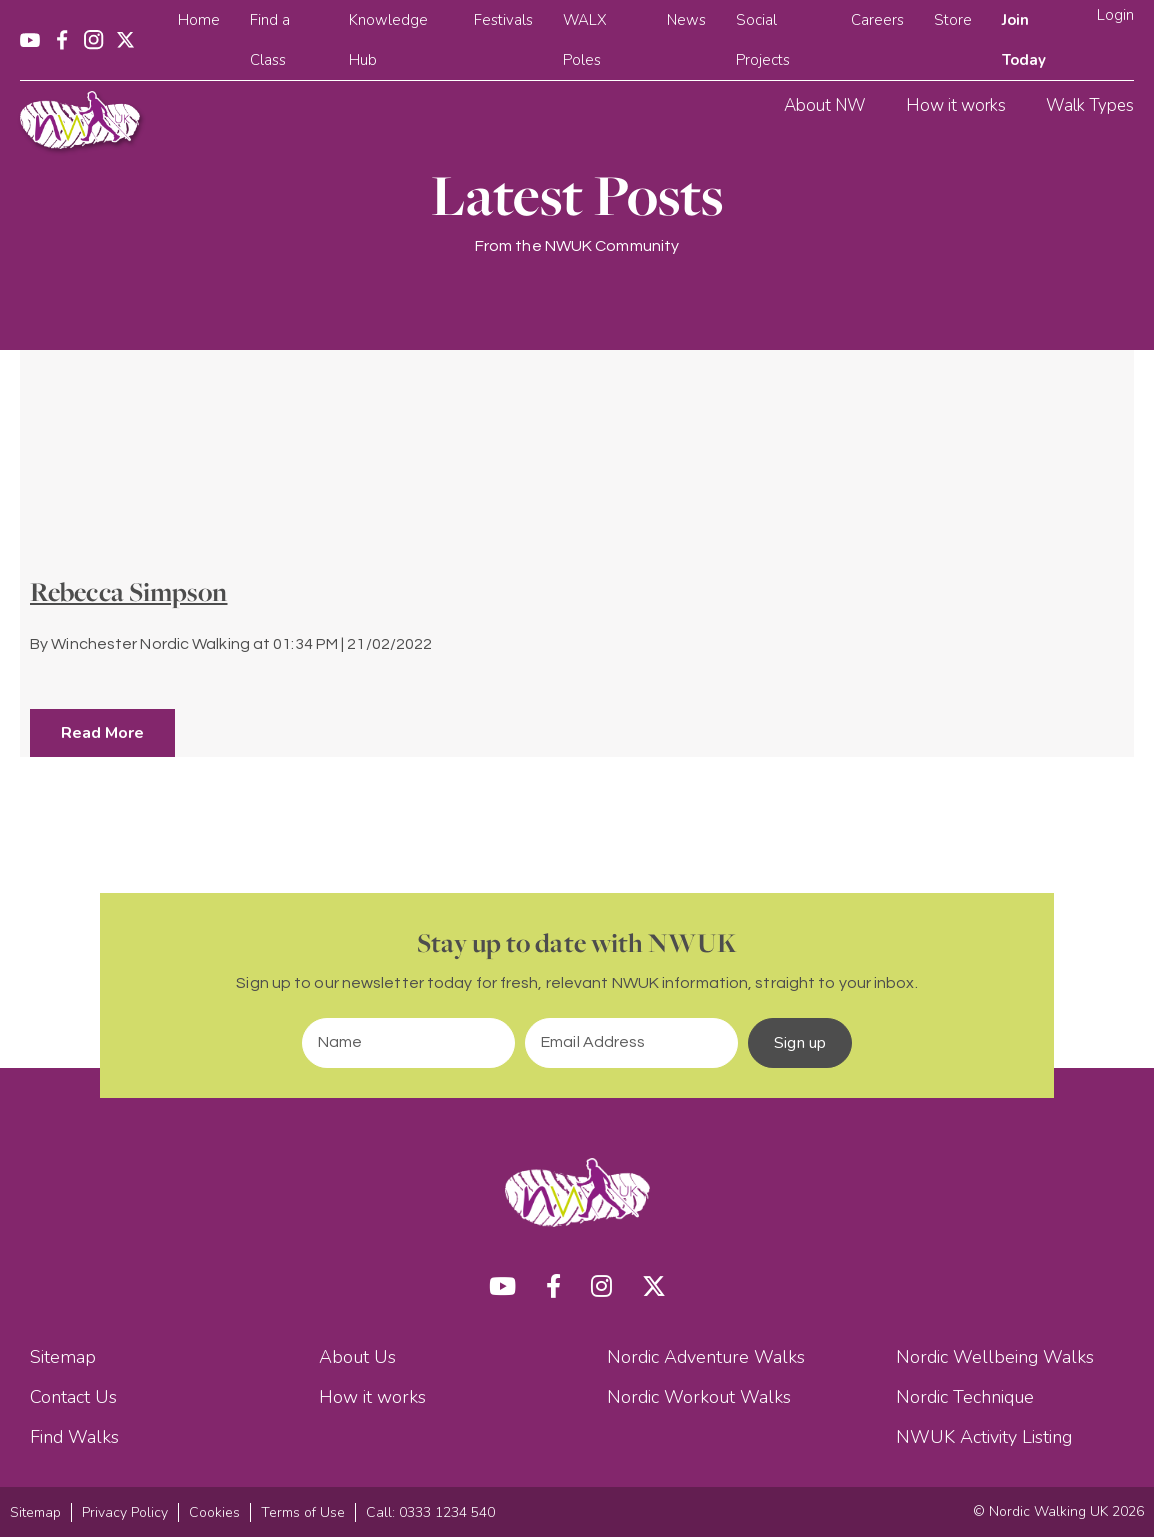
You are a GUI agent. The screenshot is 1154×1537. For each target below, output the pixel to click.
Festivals (503, 20)
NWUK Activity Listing (984, 1437)
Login (1115, 15)
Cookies (214, 1512)
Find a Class (270, 40)
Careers (877, 20)
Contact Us (73, 1397)
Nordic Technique (965, 1397)
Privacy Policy (125, 1512)
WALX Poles (585, 40)
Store (953, 20)
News (686, 20)
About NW (825, 105)
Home (199, 20)
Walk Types (1090, 105)
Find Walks (74, 1437)
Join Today (1024, 40)
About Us (357, 1357)
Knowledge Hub (388, 40)
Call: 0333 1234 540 (430, 1512)
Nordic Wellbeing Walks (995, 1357)
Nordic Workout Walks (699, 1397)
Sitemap (63, 1357)
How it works (956, 105)
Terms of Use (303, 1512)
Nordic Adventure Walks (706, 1357)
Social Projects (763, 40)
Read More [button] (102, 733)
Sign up (800, 1043)
